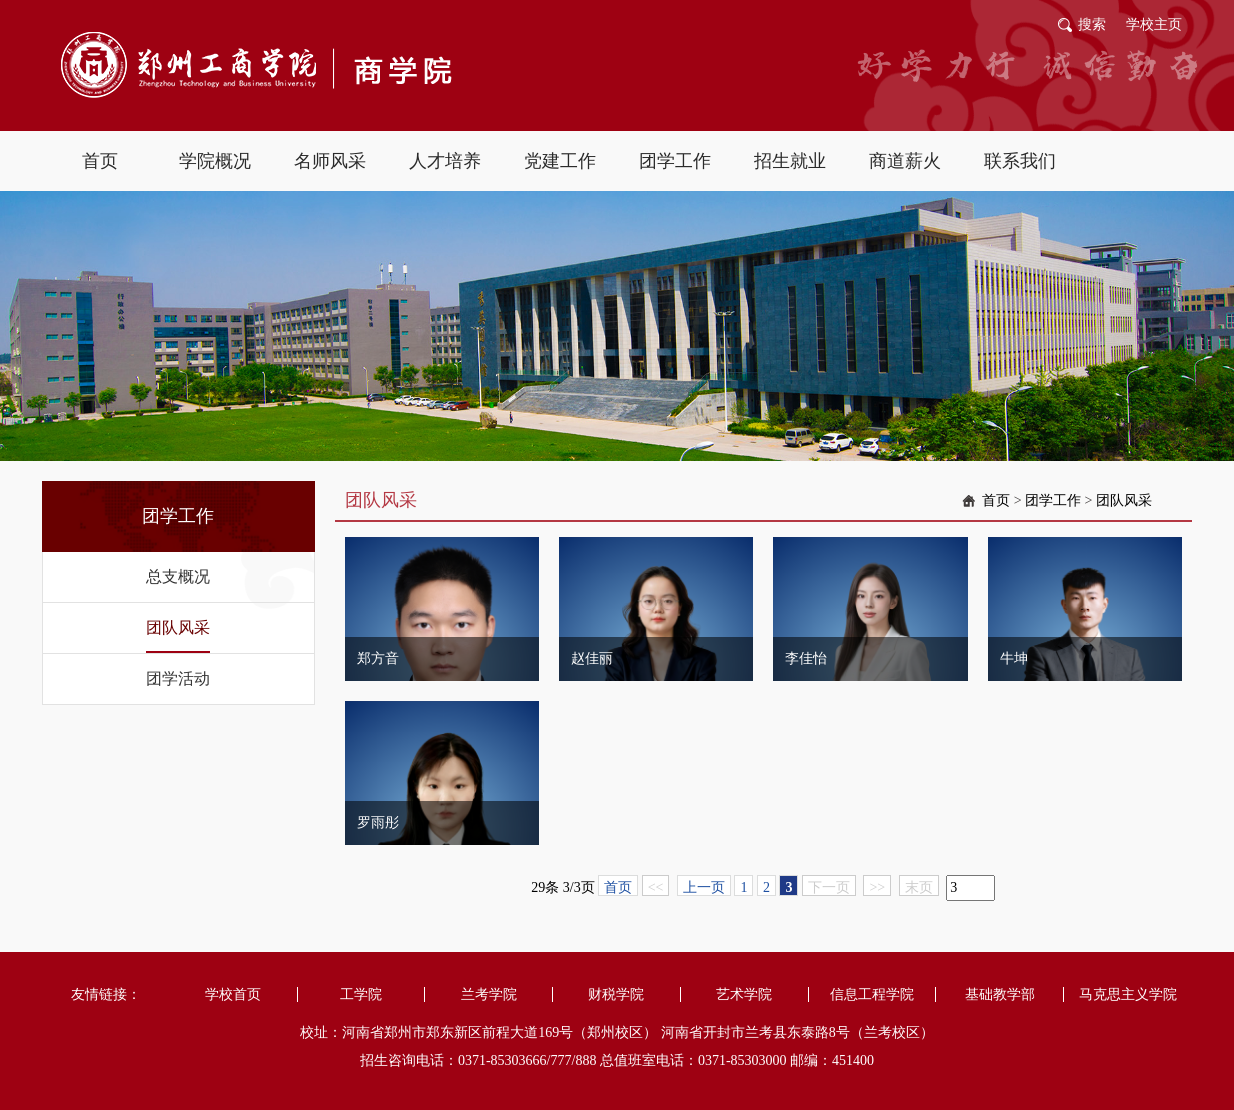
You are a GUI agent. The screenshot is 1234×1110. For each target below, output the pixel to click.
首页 (996, 500)
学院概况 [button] (215, 161)
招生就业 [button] (790, 161)
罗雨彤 (378, 822)
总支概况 (178, 576)
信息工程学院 (872, 994)
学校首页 (233, 994)
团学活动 (178, 678)
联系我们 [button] (1020, 161)
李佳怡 (806, 658)
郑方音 (378, 658)
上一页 (704, 887)
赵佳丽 (592, 658)
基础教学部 (1000, 994)
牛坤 (1014, 658)
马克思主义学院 (1128, 994)
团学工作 (1053, 500)
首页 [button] (100, 161)
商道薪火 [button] (905, 161)
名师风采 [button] (330, 161)
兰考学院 (489, 994)
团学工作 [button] (675, 161)
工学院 (361, 994)
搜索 (1092, 24)
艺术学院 (744, 994)
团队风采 (178, 627)
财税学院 (616, 994)
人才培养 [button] (445, 161)
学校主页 (1154, 24)
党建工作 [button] (560, 161)
